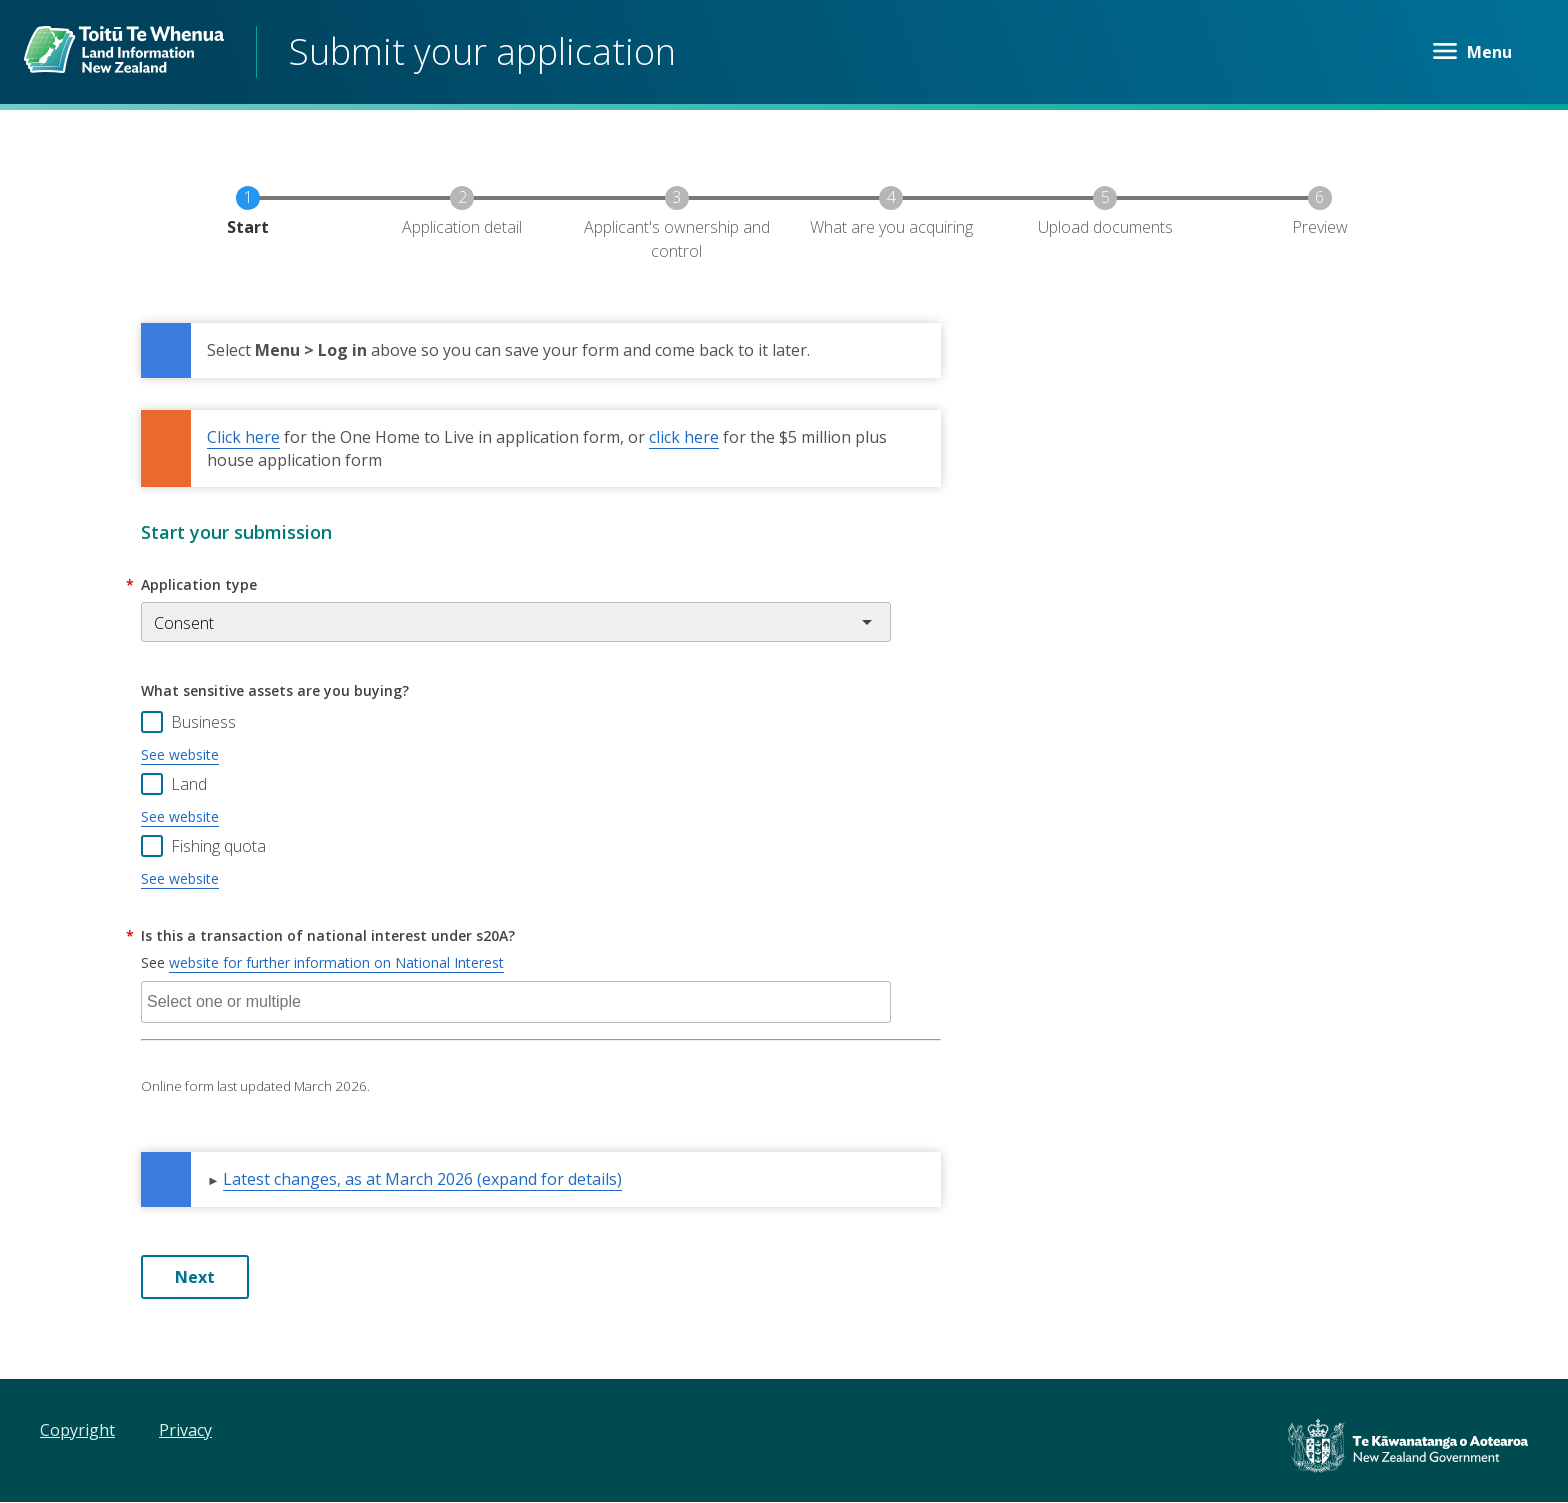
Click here (243, 437)
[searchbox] (516, 1002)
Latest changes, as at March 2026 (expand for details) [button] (422, 1179)
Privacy (185, 1430)
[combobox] (516, 1002)
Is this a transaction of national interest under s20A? (328, 935)
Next (195, 1277)
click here (684, 437)
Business (203, 722)
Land (189, 784)
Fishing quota (218, 846)
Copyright (77, 1430)
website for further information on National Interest (336, 962)
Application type (199, 584)
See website (180, 754)
